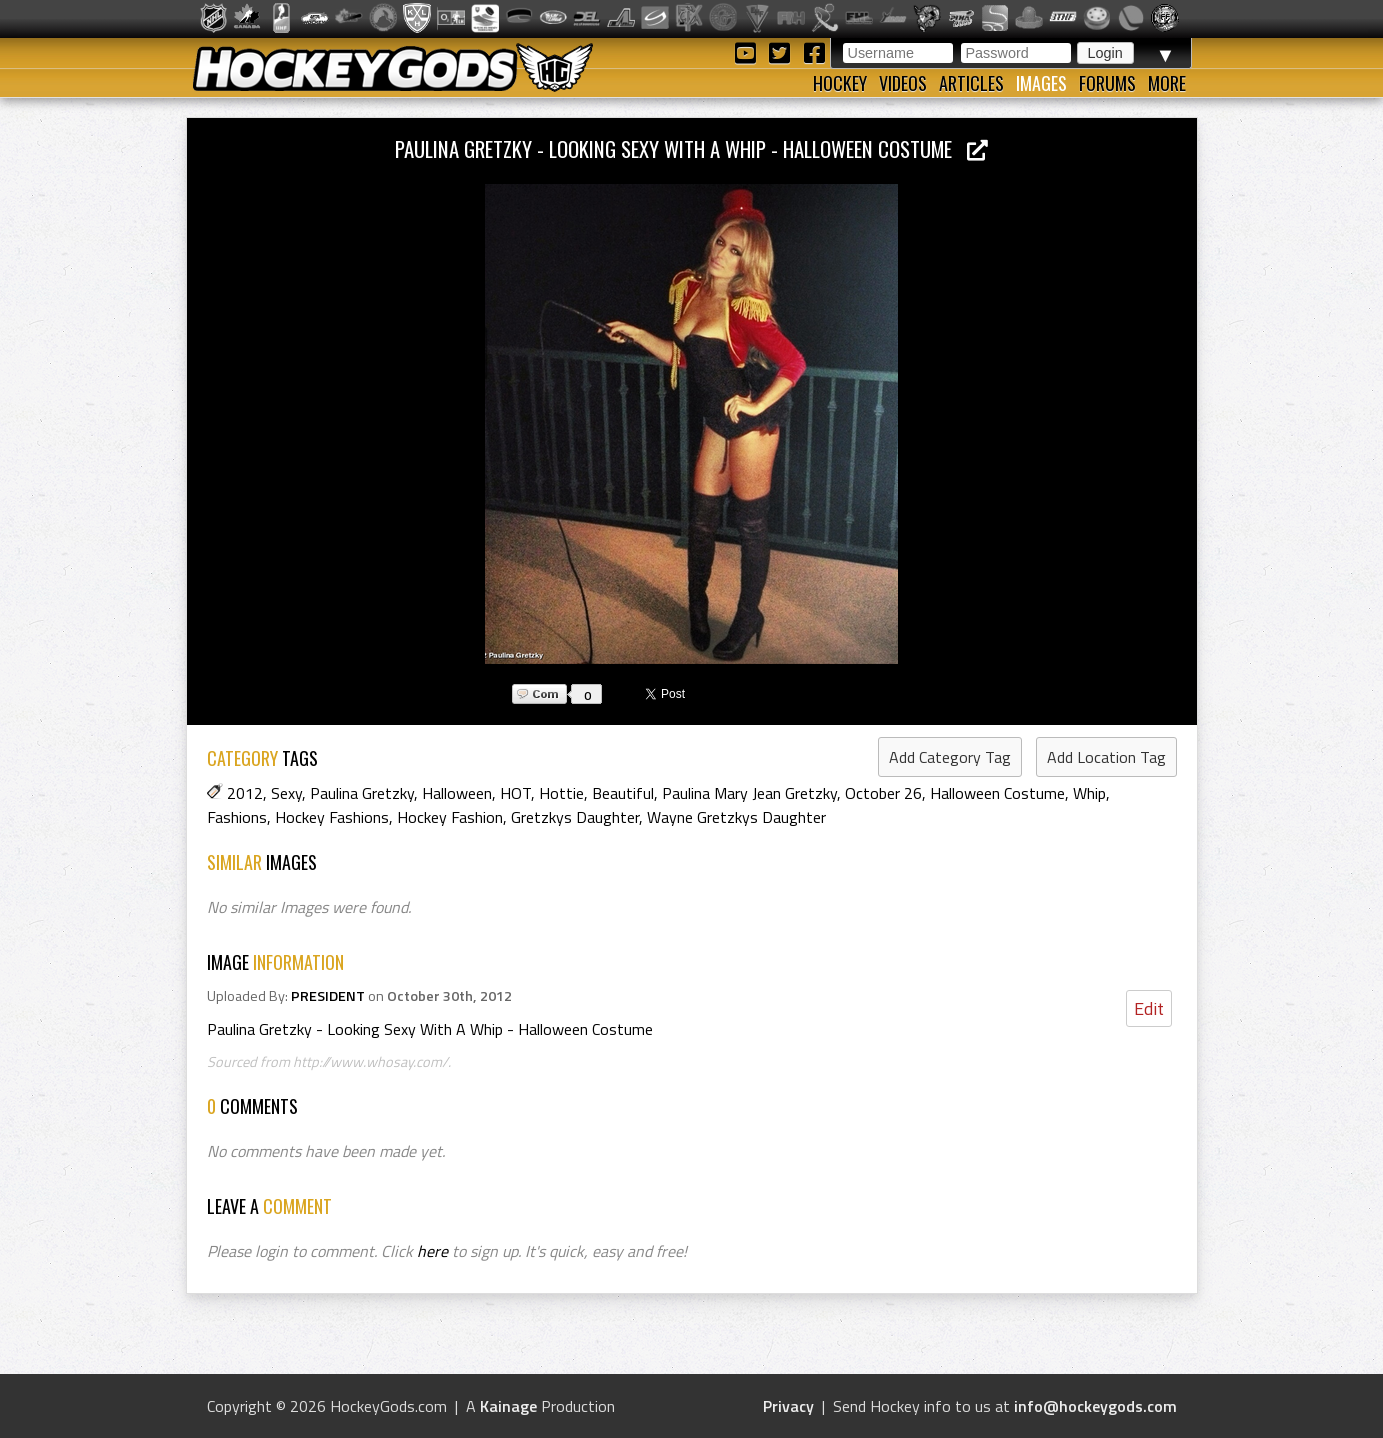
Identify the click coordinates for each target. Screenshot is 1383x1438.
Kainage (508, 1406)
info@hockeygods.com (1095, 1406)
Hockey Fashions (332, 817)
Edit (1149, 1008)
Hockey (840, 83)
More (1167, 83)
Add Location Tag (1106, 757)
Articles (971, 83)
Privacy (788, 1406)
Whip (1089, 793)
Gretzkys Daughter (575, 817)
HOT (515, 793)
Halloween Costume (997, 793)
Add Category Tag (950, 757)
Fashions (237, 817)
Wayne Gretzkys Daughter (736, 817)
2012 (245, 793)
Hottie (561, 793)
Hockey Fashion (450, 817)
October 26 (883, 793)
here (432, 1251)
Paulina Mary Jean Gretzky (749, 793)
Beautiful (623, 793)
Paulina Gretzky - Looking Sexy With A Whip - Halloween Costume (691, 148)
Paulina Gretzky (362, 793)
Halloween (457, 793)
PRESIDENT (328, 996)
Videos (903, 83)
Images (1041, 83)
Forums (1107, 83)
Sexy (286, 793)
